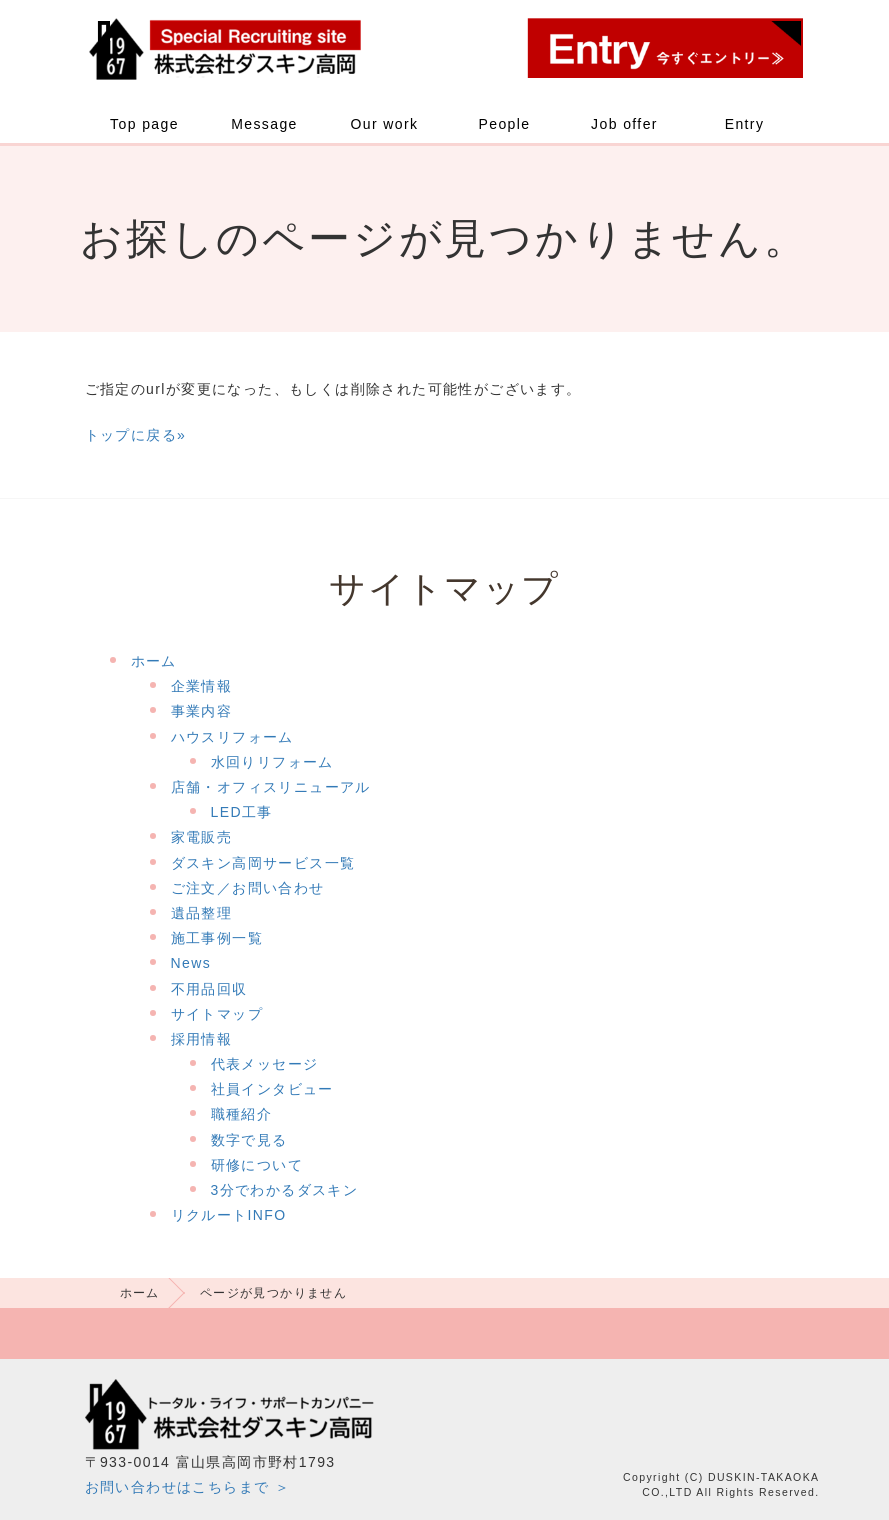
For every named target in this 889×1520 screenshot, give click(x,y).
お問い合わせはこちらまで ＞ (188, 1487)
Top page (144, 124)
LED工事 (242, 812)
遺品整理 (202, 913)
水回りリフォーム (272, 762)
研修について (257, 1165)
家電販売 (202, 837)
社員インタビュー (272, 1089)
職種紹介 (242, 1114)
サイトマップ (217, 1014)
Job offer (624, 124)
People (505, 124)
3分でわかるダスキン (285, 1190)
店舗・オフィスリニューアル (271, 787)
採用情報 (202, 1039)
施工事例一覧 (217, 938)
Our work (385, 124)
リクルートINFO (229, 1215)
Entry (745, 124)
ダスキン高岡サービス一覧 (263, 863)
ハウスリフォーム (232, 737)
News (191, 963)
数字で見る (249, 1140)
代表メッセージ (265, 1064)
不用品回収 (209, 989)
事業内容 (202, 711)
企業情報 (202, 686)
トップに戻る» (136, 435)
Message (264, 124)
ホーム (154, 661)
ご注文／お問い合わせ (248, 888)
